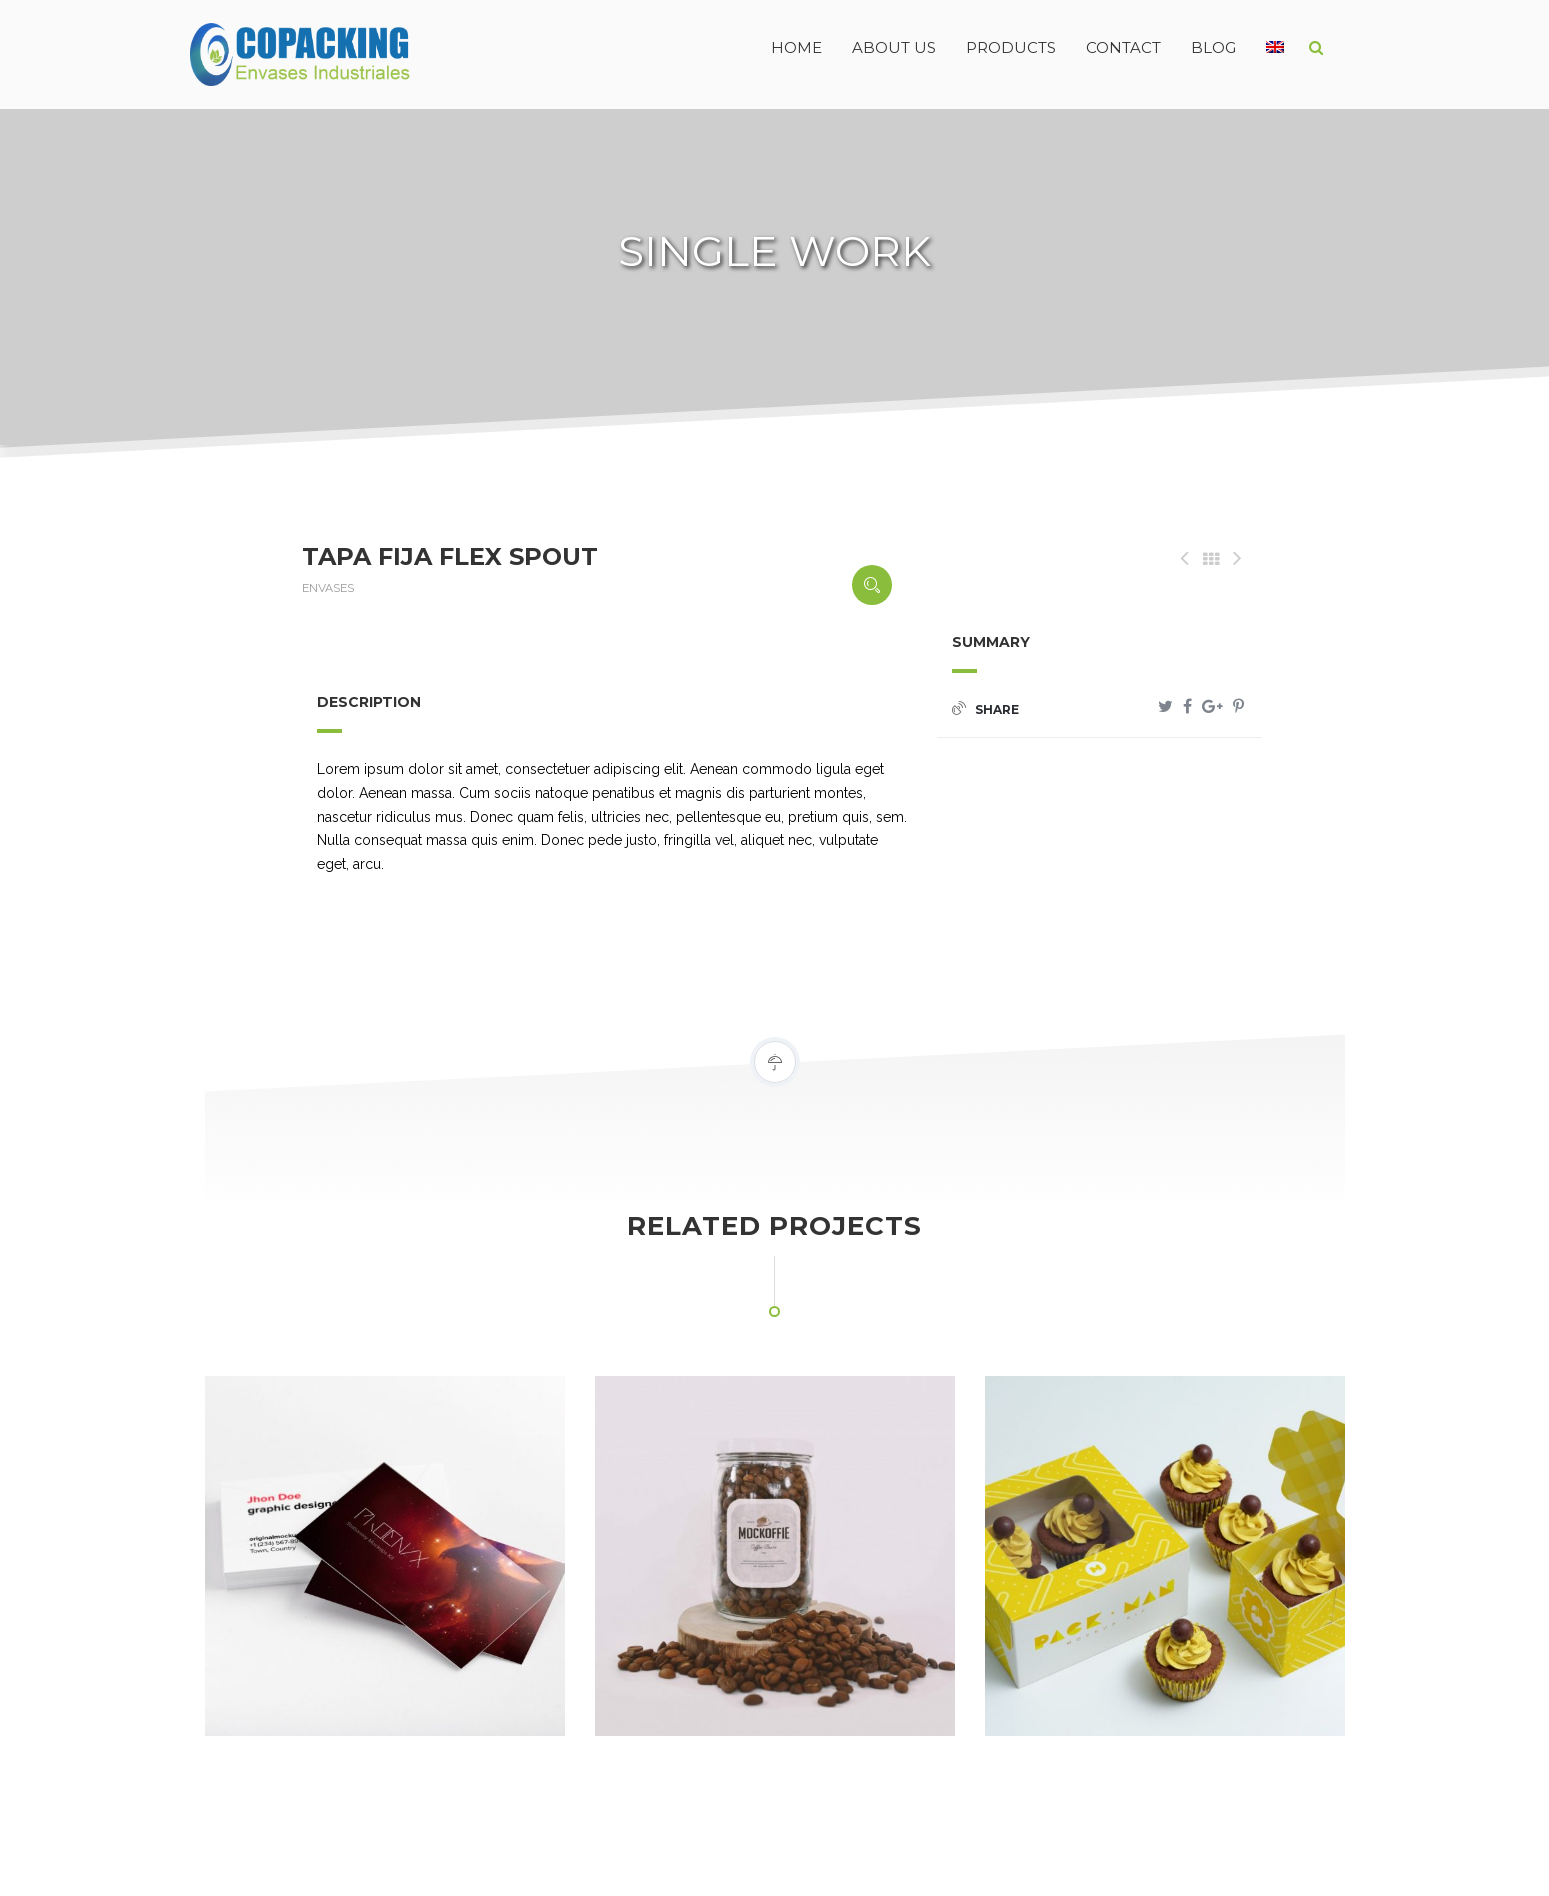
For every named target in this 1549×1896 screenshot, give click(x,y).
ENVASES (328, 588)
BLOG (1213, 47)
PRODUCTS (1011, 47)
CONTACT (1123, 47)
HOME (796, 47)
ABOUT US (894, 47)
